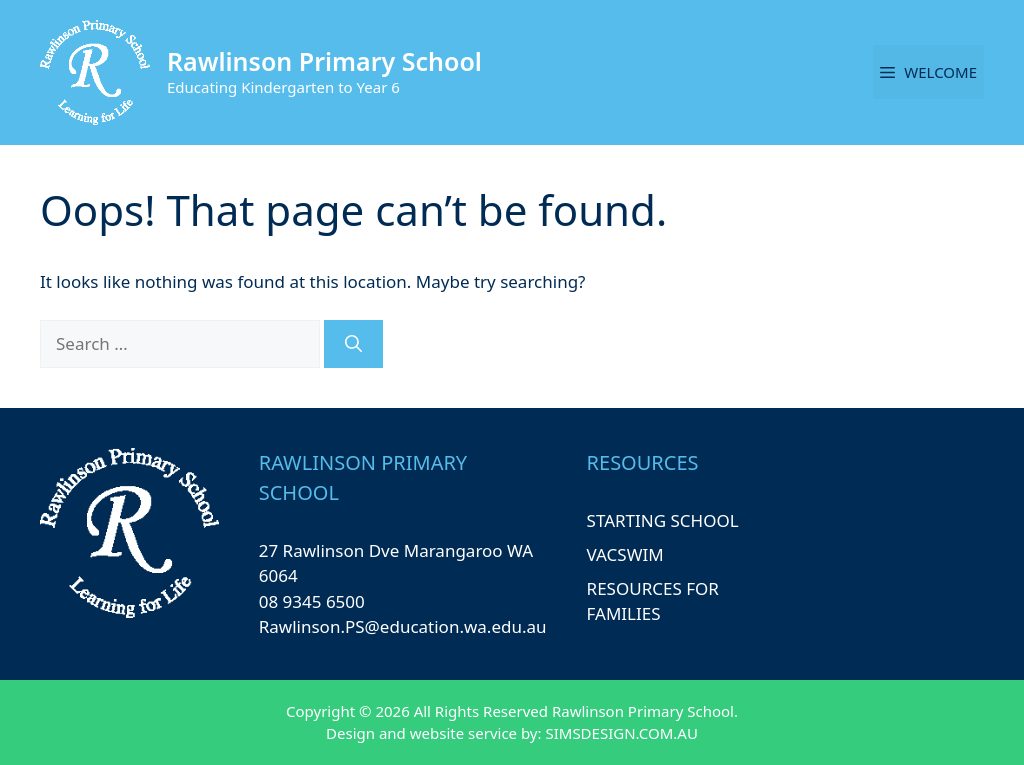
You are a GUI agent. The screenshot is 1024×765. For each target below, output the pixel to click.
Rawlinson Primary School (324, 61)
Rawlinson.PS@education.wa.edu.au (403, 626)
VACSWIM (625, 554)
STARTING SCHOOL (663, 520)
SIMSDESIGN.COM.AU (621, 733)
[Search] (353, 344)
